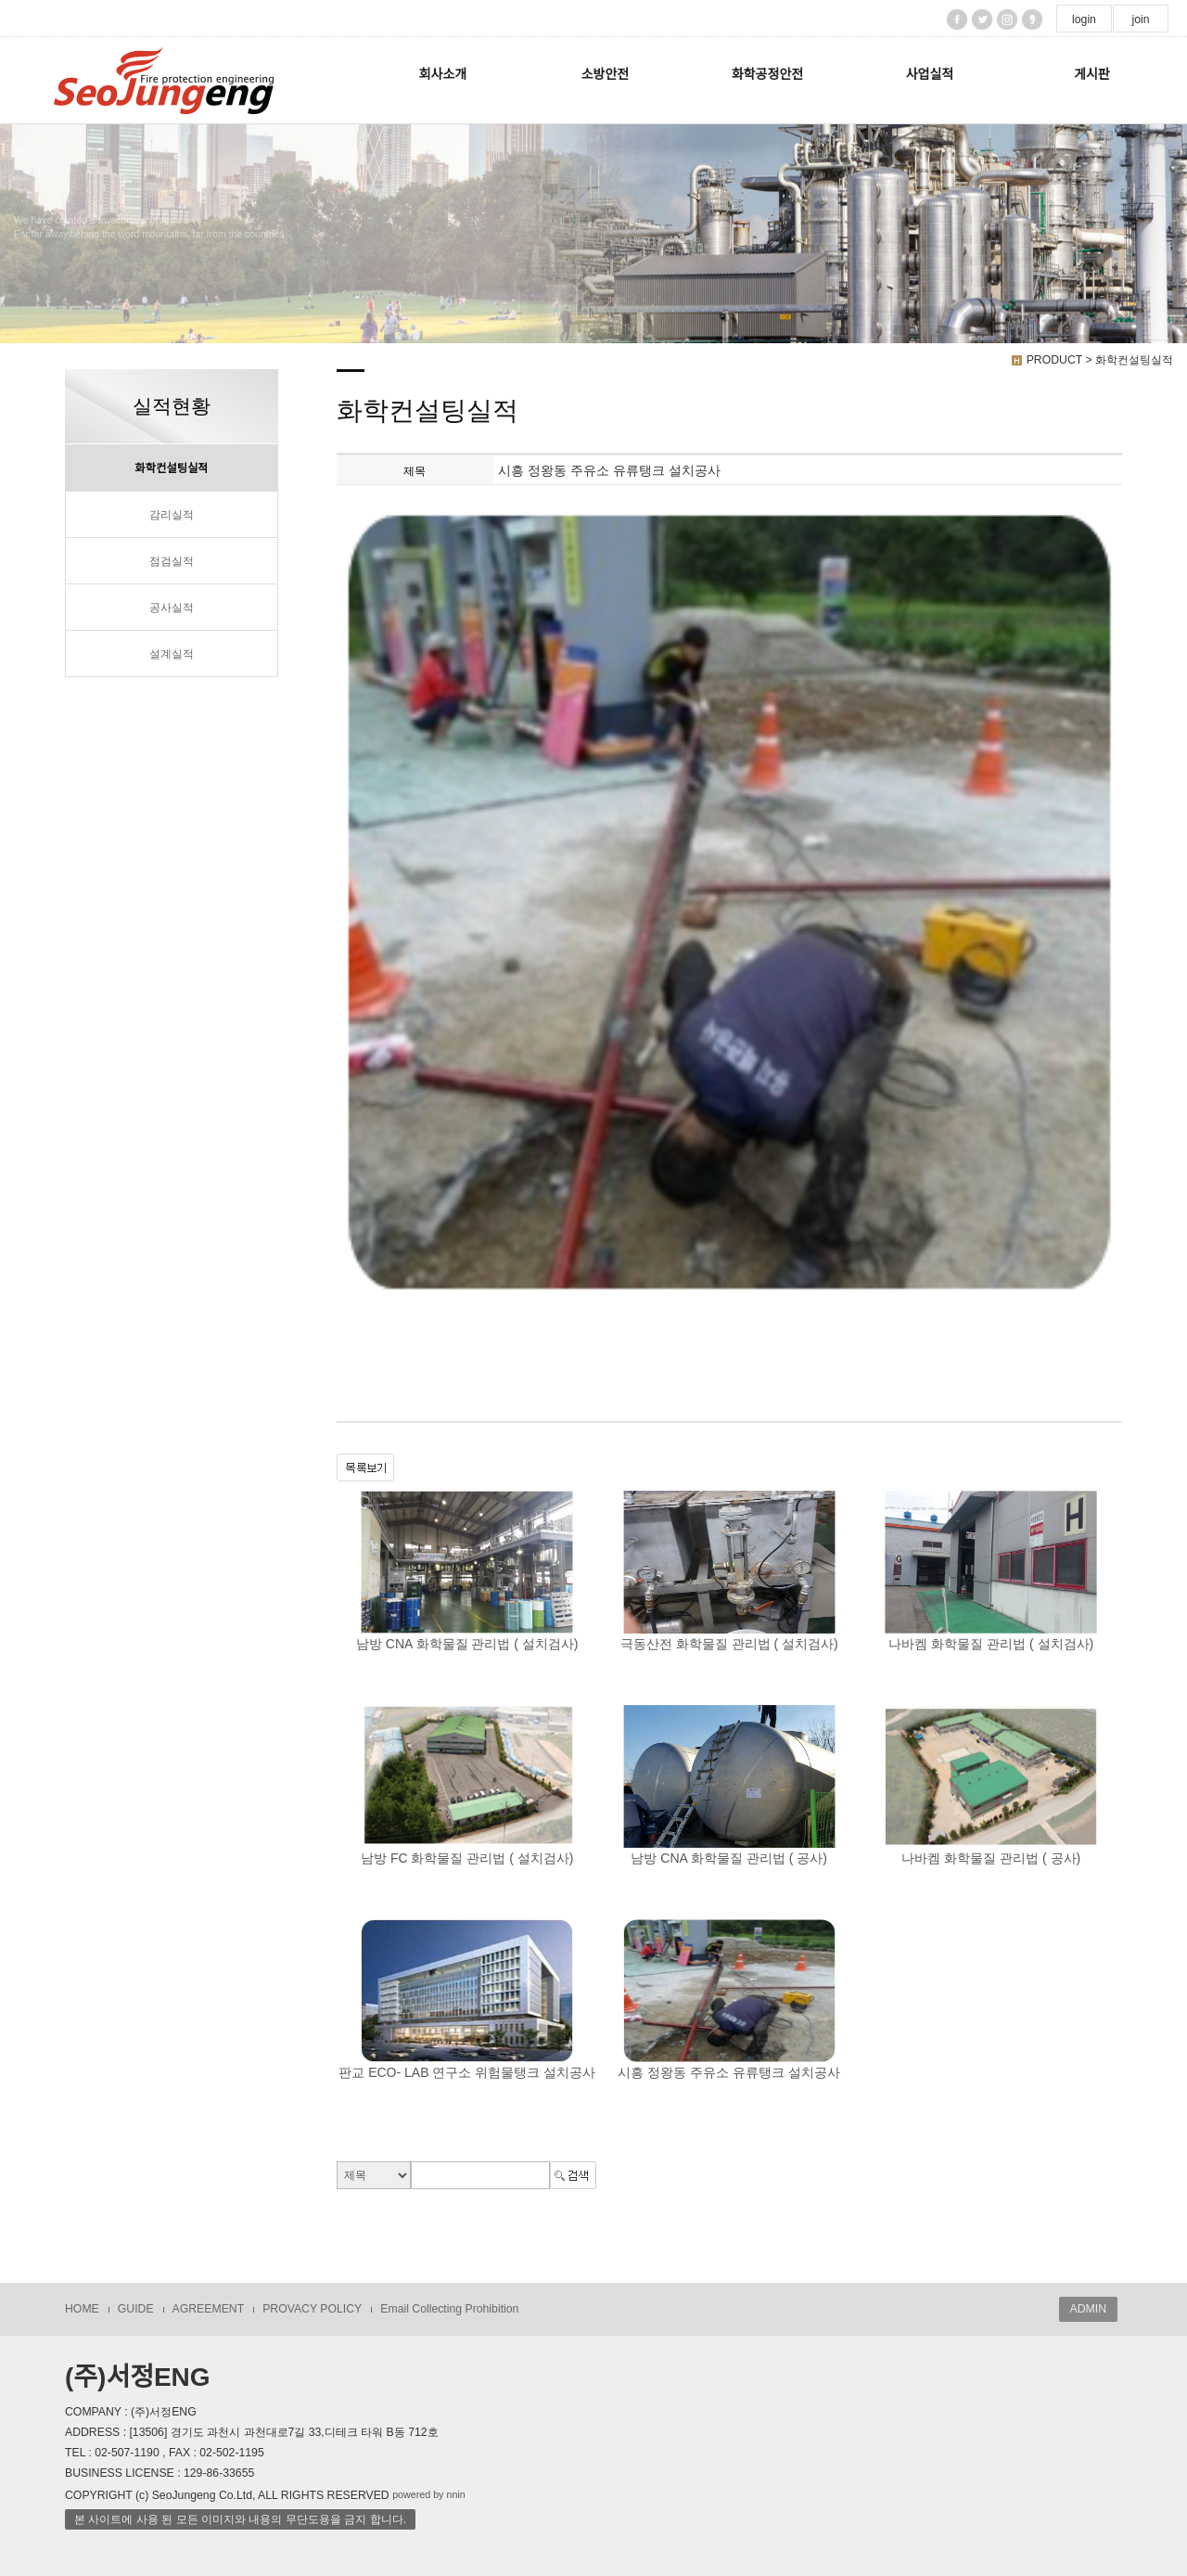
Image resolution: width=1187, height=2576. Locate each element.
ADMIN (1088, 2308)
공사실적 (171, 607)
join (1140, 19)
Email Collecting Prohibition (449, 2308)
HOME (82, 2308)
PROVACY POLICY (312, 2308)
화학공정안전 (767, 74)
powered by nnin (429, 2494)
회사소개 (443, 74)
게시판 (1092, 74)
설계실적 (171, 653)
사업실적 (930, 74)
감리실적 (171, 514)
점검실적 (171, 561)
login (1084, 19)
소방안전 (605, 74)
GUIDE (136, 2308)
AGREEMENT (208, 2308)
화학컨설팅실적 (172, 468)
